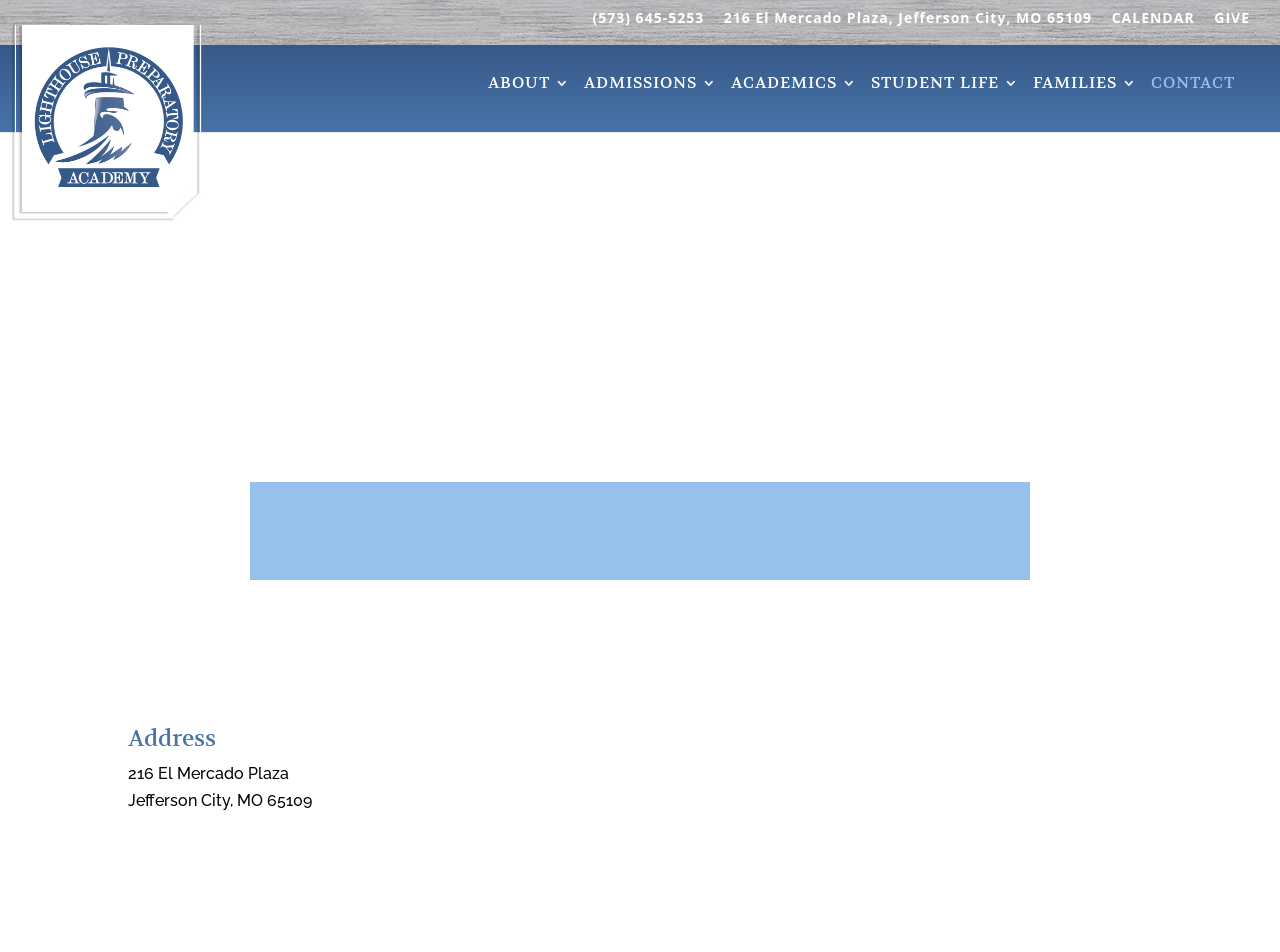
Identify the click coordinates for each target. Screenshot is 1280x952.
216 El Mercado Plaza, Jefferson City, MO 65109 (908, 19)
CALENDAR (1153, 19)
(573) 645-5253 (648, 19)
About (519, 85)
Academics (784, 85)
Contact (1193, 85)
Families (1075, 85)
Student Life (935, 85)
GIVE (1232, 19)
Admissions (640, 85)
